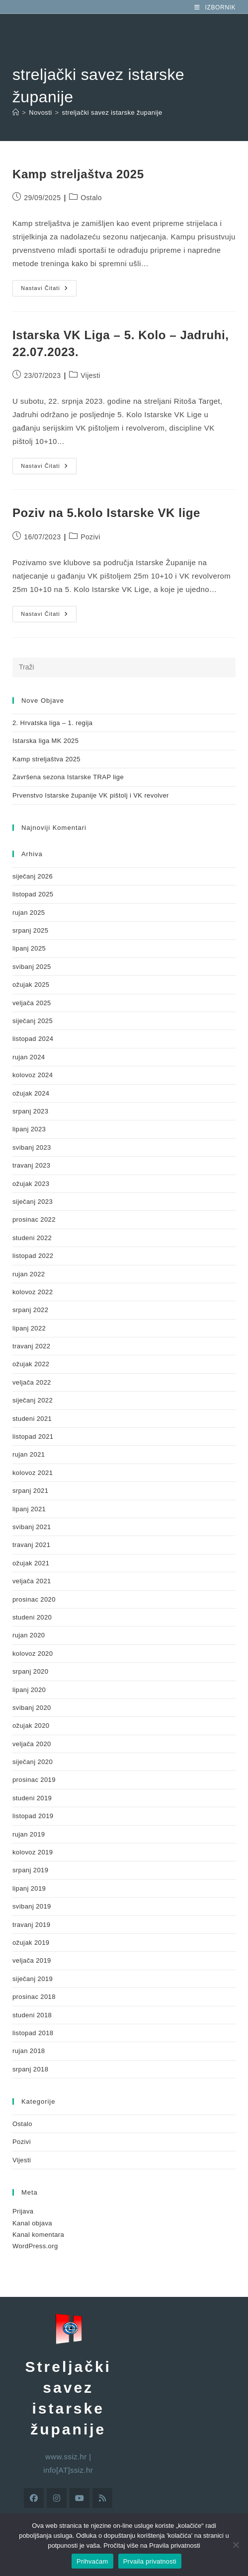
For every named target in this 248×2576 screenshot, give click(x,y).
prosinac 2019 (34, 1779)
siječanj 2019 (32, 1979)
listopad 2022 (33, 1255)
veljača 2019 (31, 1960)
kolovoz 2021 (32, 1472)
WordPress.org (35, 2246)
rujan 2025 (28, 912)
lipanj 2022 (29, 1328)
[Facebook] (34, 2498)
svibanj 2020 (31, 1707)
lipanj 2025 (29, 948)
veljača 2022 (31, 1382)
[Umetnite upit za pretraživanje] (124, 667)
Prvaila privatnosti (149, 2561)
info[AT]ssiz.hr (68, 2470)
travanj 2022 (31, 1346)
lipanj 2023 (29, 1129)
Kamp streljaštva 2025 (78, 174)
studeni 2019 (32, 1798)
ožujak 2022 (31, 1364)
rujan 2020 (28, 1635)
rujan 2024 (28, 1057)
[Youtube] (79, 2498)
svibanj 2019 (31, 1906)
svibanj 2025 (31, 966)
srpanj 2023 (30, 1111)
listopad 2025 (33, 894)
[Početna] (15, 112)
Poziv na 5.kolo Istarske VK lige (106, 512)
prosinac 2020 (34, 1599)
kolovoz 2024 (32, 1075)
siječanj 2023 (32, 1201)
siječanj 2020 (32, 1762)
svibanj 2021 (31, 1527)
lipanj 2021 (29, 1509)
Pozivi (90, 537)
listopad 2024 (33, 1038)
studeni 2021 (32, 1418)
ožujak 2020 (31, 1725)
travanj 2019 (31, 1924)
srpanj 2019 (30, 1870)
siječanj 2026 (32, 876)
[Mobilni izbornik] (215, 7)
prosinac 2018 (34, 1996)
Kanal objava (32, 2223)
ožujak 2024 (31, 1093)
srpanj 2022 (30, 1310)
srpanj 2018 (30, 2069)
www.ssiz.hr (66, 2456)
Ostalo (91, 198)
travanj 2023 (31, 1165)
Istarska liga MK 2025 (45, 740)
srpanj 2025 (30, 930)
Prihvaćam (92, 2561)
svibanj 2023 (31, 1147)
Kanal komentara (38, 2234)
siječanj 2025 (32, 1021)
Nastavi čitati (49, 285)
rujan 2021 (28, 1454)
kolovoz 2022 (32, 1292)
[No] (236, 2545)
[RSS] (102, 2498)
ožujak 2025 (31, 984)
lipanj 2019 (29, 1888)
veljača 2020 (31, 1744)
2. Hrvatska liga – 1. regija (52, 723)
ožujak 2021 (31, 1563)
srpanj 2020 (30, 1671)
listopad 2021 (33, 1436)
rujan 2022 (28, 1274)
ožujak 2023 (31, 1183)
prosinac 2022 (34, 1219)
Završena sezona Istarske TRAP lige (68, 777)
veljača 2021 (31, 1581)
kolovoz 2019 (32, 1852)
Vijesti (90, 375)
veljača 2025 (31, 1003)
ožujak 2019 (31, 1942)
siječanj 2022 (32, 1400)
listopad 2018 (33, 2033)
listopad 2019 (33, 1816)
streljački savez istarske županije (112, 112)
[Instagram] (57, 2498)
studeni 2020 (32, 1617)
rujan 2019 (28, 1834)
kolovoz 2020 (32, 1653)
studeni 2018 (32, 2015)
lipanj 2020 (29, 1689)
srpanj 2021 (30, 1490)
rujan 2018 (28, 2051)
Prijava (23, 2211)
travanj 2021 (31, 1544)
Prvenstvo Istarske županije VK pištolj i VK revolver (90, 795)
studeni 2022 (32, 1238)
